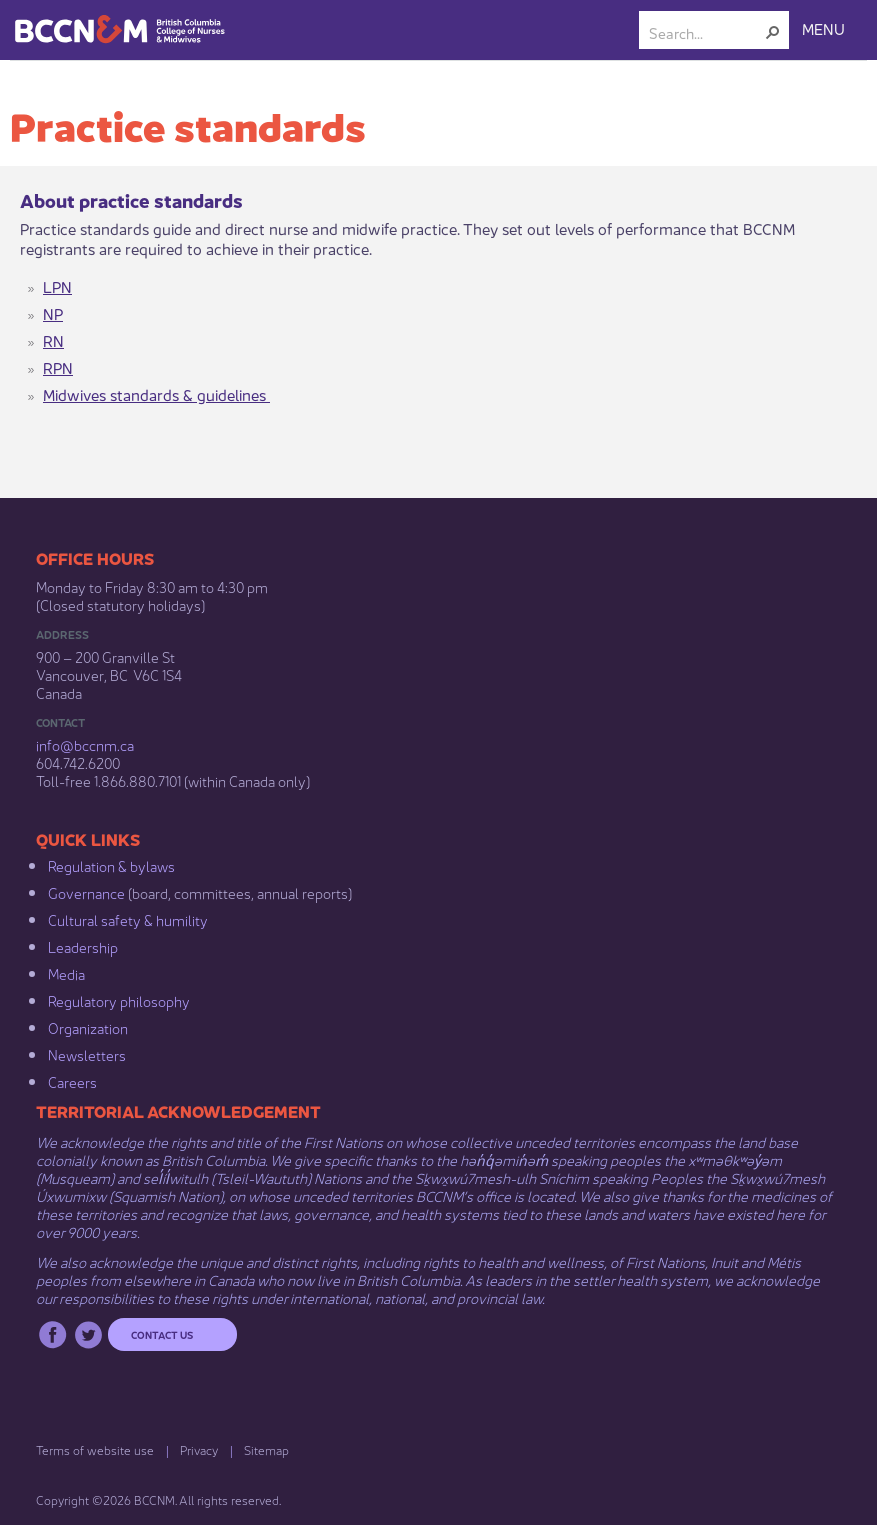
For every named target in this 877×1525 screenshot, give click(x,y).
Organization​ (88, 1027)
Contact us (162, 1334)
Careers (72, 1081)
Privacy (199, 1449)
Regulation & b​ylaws (111, 865)
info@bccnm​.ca (85, 744)
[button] (773, 32)
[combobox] (706, 32)
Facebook (52, 1334)
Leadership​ (83, 946)
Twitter (88, 1334)
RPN (58, 366)
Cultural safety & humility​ (128, 919)
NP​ (53, 312)
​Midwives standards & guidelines (156, 393)
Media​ (66, 973)
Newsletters (87, 1054)
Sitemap (266, 1449)
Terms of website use (95, 1449)
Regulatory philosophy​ (119, 1000)
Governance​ (86, 892)
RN (53, 339)
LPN (57, 285)
